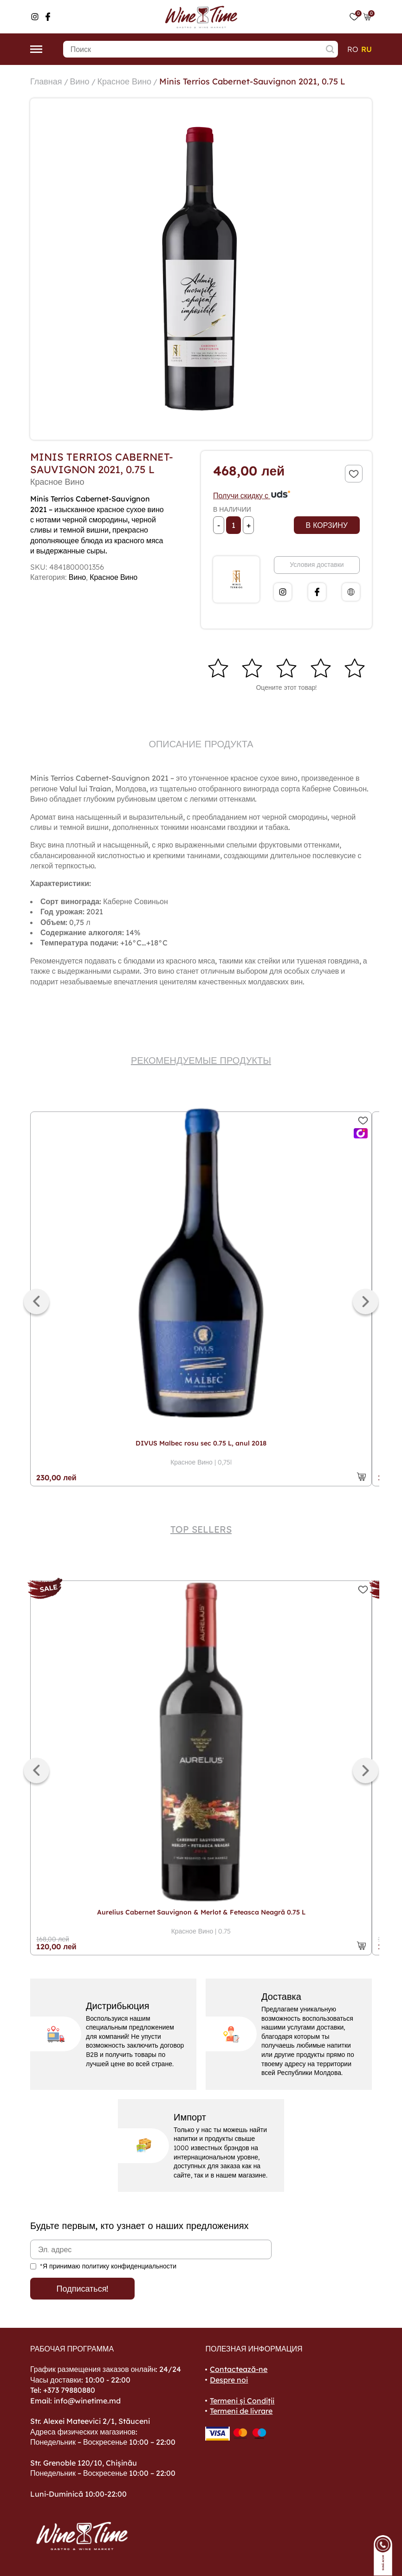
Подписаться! (83, 2288)
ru (366, 49)
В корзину (327, 525)
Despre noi (229, 2379)
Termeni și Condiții (242, 2400)
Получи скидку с (252, 495)
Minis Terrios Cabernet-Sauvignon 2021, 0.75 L (252, 81)
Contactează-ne (238, 2369)
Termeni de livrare (241, 2410)
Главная (46, 81)
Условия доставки (317, 564)
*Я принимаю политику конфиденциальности (108, 2266)
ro (352, 49)
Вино (80, 81)
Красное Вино (124, 81)
